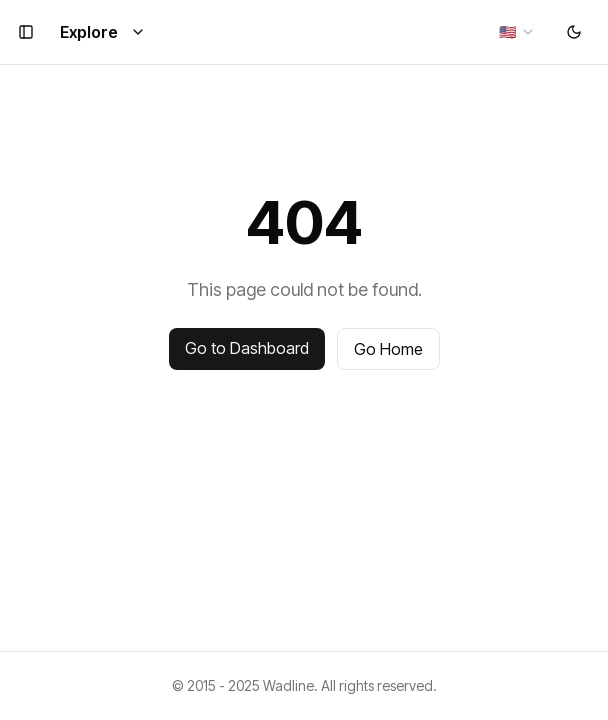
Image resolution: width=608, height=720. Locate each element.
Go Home (388, 349)
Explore (103, 32)
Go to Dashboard (247, 348)
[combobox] (517, 32)
